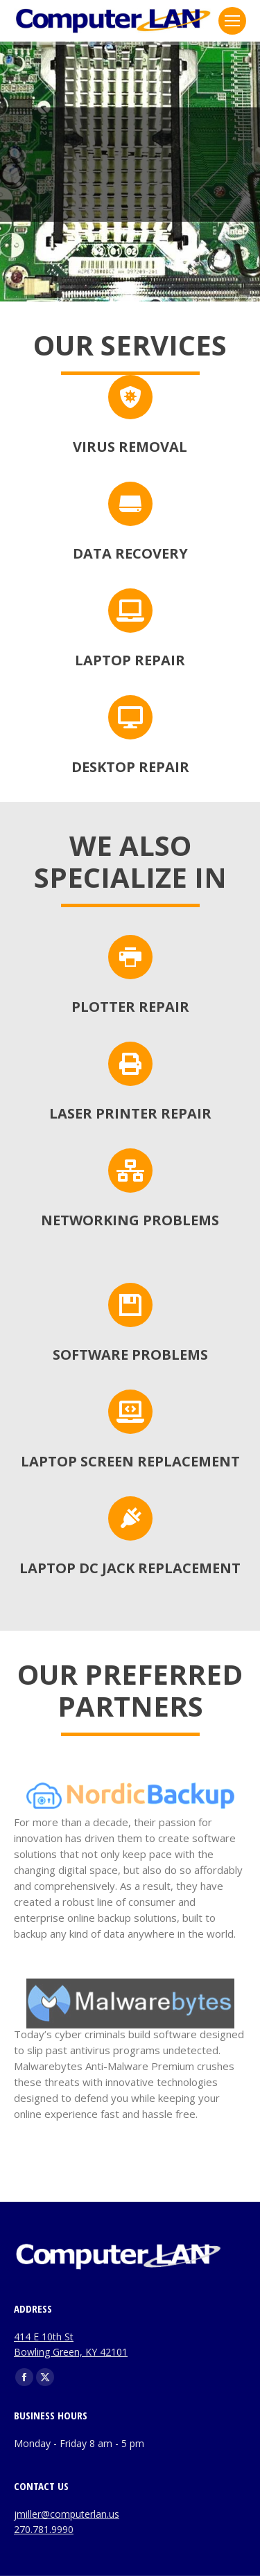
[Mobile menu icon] (232, 21)
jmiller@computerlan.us (66, 2514)
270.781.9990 (43, 2529)
